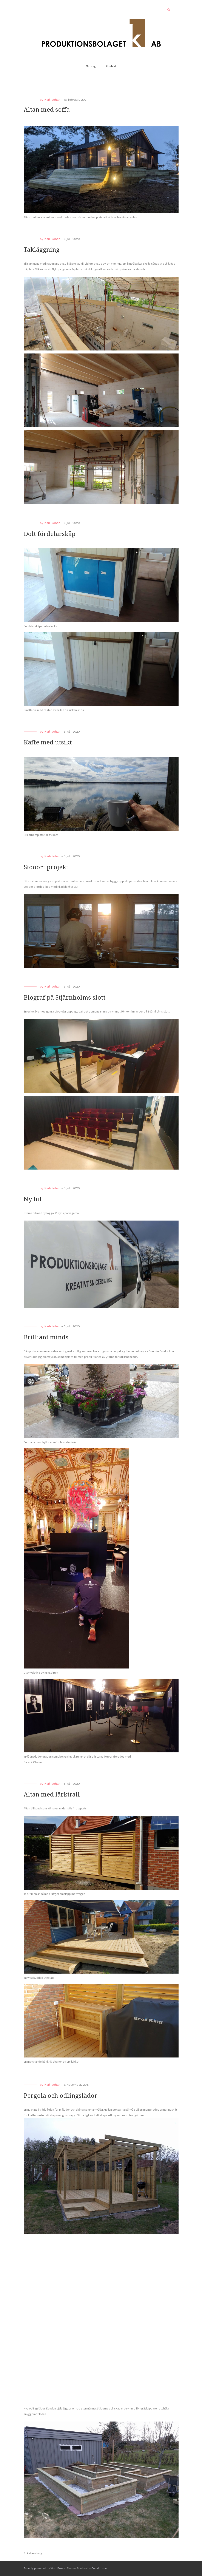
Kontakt (111, 66)
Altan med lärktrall (52, 1794)
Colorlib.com (99, 2568)
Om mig (91, 66)
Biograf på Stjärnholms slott (64, 997)
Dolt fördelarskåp (50, 533)
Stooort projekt (46, 867)
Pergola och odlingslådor (60, 2095)
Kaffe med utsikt (48, 742)
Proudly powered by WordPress (44, 2568)
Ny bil (33, 1199)
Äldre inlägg (34, 2553)
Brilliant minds (46, 1337)
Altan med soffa (47, 109)
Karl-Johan (52, 99)
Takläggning (42, 249)
